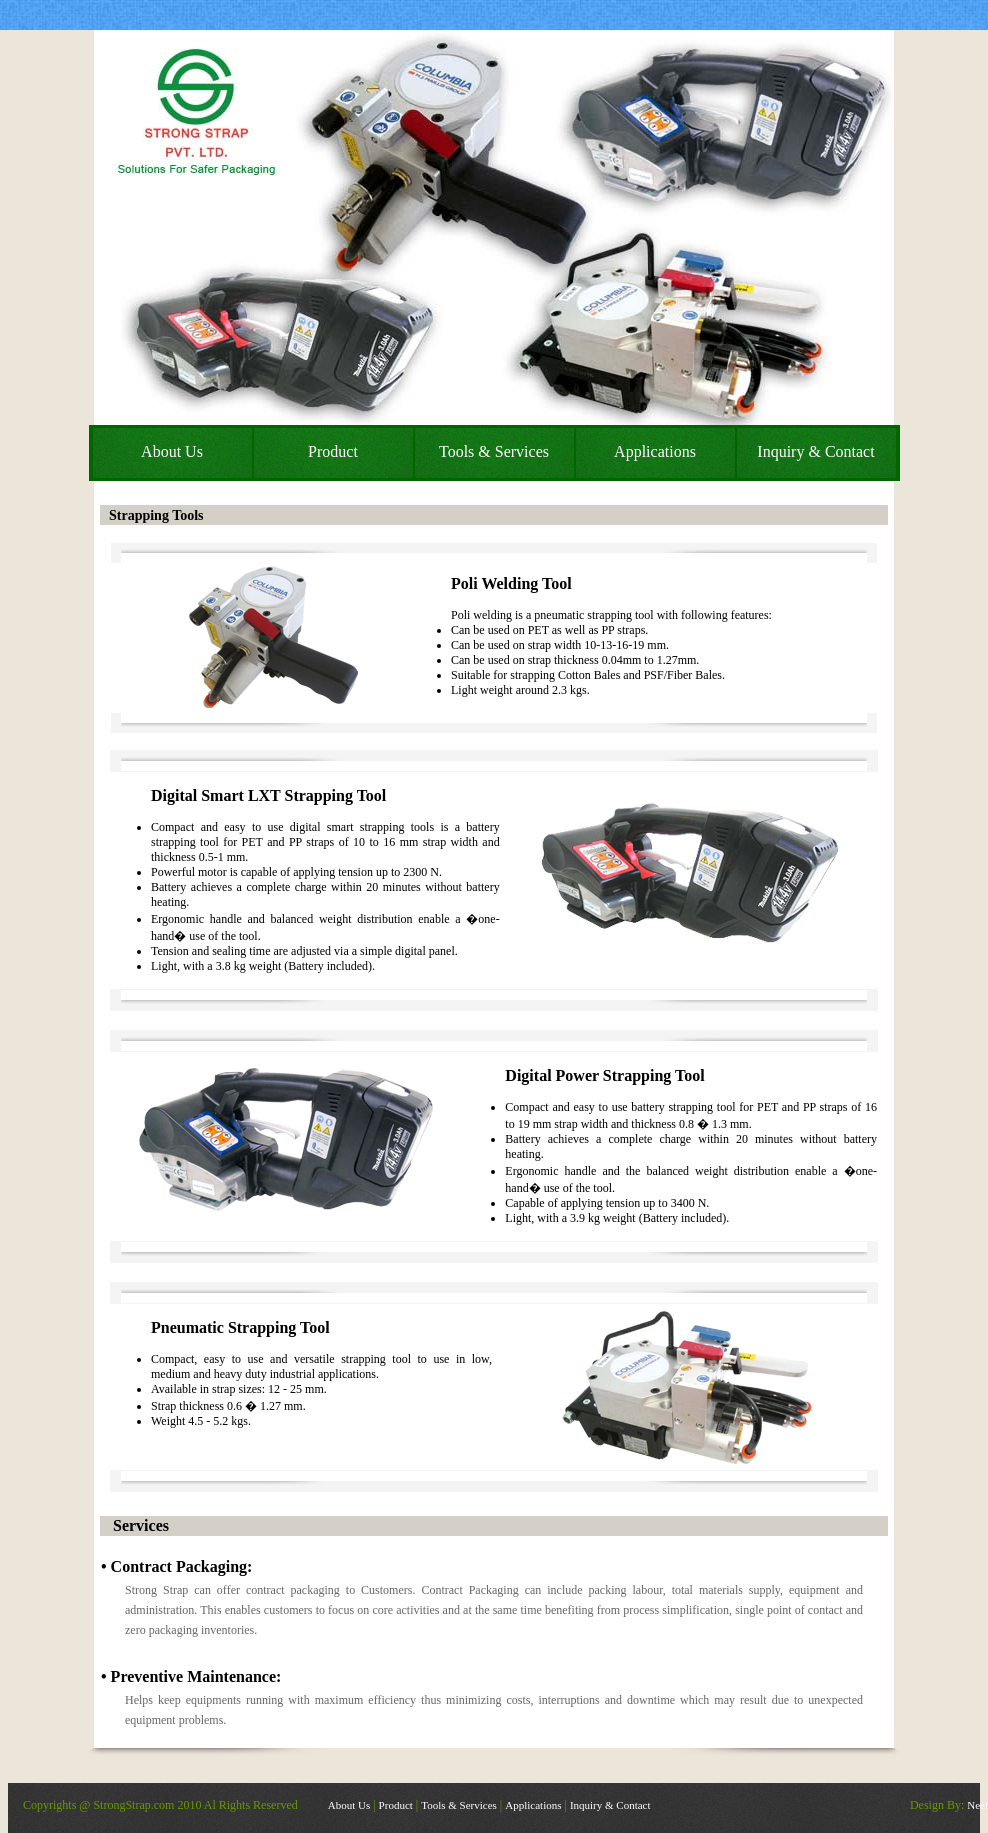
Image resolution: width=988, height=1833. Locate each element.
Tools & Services (459, 1805)
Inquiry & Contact (610, 1805)
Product (396, 1805)
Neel (977, 1805)
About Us (349, 1805)
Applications (533, 1805)
